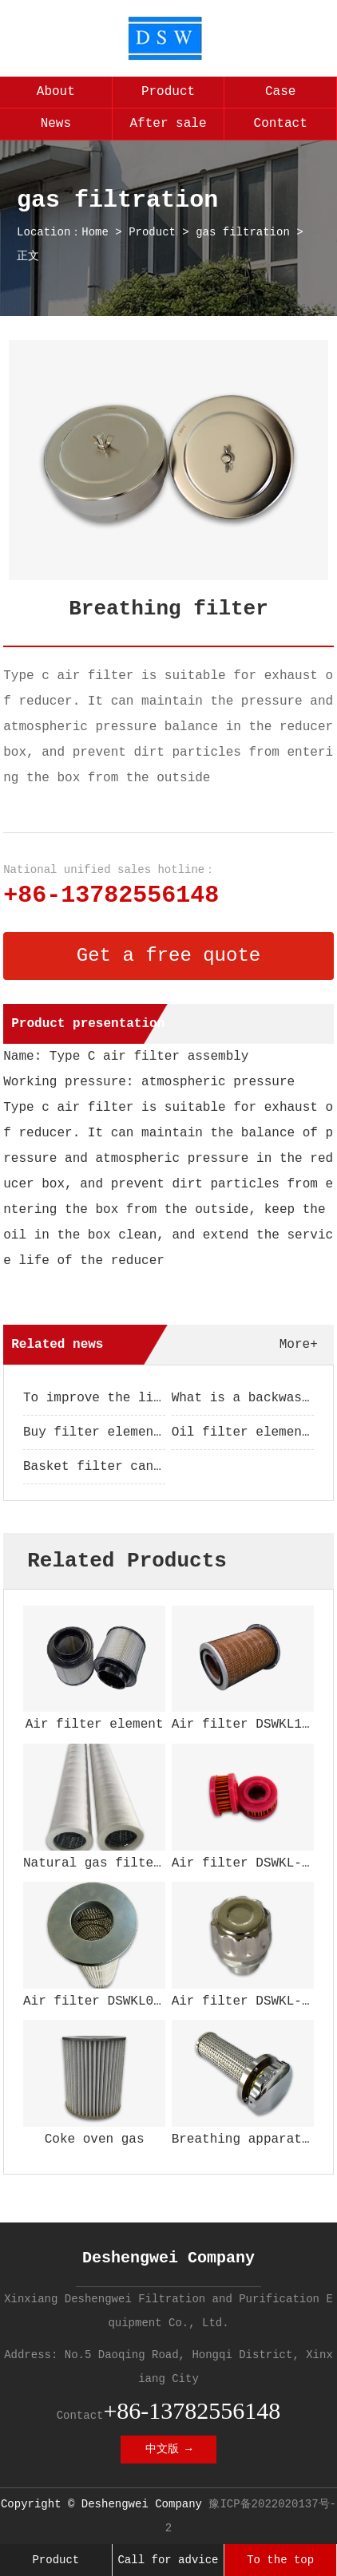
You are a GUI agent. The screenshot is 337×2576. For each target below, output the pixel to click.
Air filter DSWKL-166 (248, 1863)
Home (95, 232)
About (56, 92)
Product (168, 92)
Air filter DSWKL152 (244, 1724)
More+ (299, 1344)
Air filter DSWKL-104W (252, 2001)
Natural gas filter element (123, 1863)
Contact (280, 124)
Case (280, 92)
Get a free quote (168, 955)
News (56, 124)
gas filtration (243, 232)
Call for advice (167, 2560)
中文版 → (168, 2449)
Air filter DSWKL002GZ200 (115, 2001)
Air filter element (95, 1724)
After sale (167, 124)
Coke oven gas (95, 2139)
